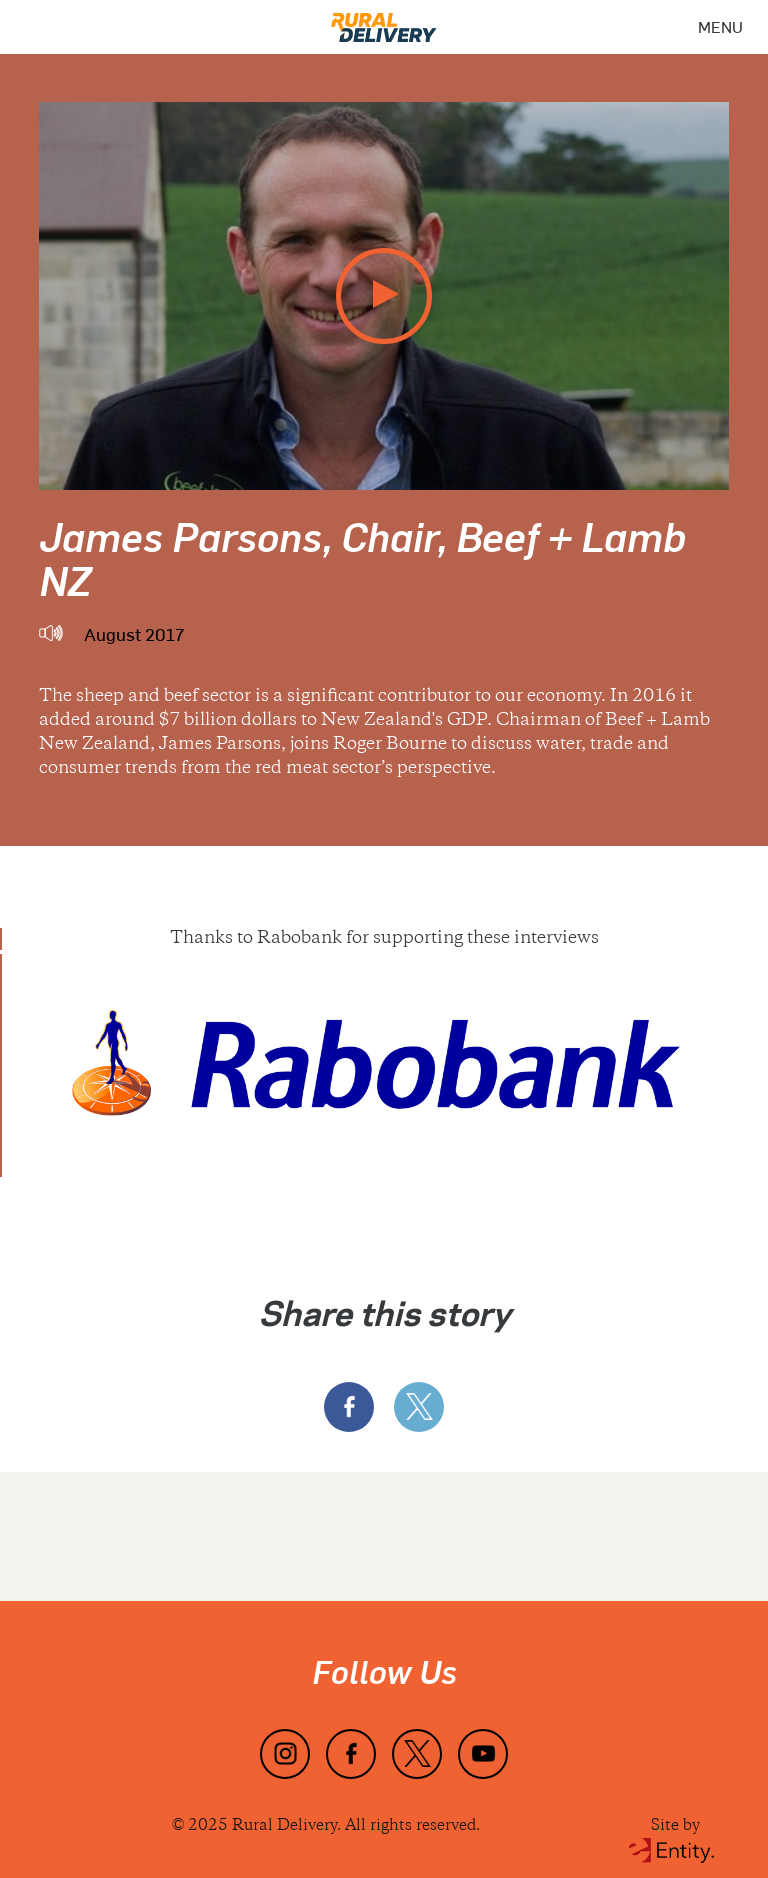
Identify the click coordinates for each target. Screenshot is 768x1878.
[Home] (384, 21)
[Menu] (720, 27)
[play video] (384, 296)
